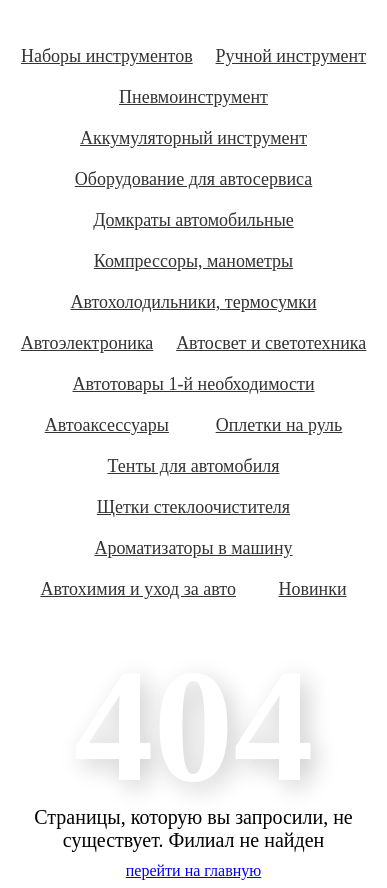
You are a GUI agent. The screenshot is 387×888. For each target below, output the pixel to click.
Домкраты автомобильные (193, 220)
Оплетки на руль (279, 425)
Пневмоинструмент (193, 97)
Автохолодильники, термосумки (193, 302)
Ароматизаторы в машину (193, 548)
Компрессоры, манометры (193, 261)
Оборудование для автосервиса (194, 179)
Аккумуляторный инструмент (193, 138)
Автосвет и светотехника (271, 343)
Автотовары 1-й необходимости (193, 384)
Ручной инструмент (291, 56)
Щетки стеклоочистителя (193, 507)
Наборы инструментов (107, 56)
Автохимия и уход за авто (138, 589)
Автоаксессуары (107, 425)
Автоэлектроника (87, 343)
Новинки (312, 589)
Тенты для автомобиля (193, 466)
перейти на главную (193, 870)
